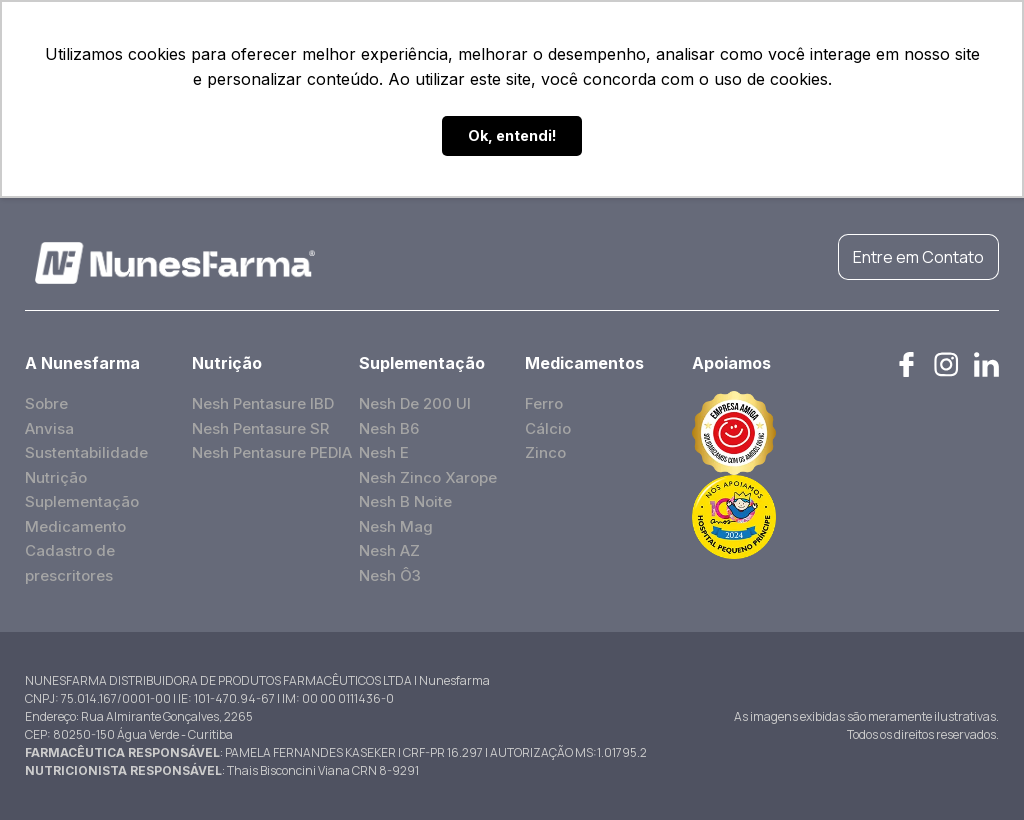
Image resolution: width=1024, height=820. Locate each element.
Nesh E (384, 452)
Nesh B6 (389, 428)
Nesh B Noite (405, 501)
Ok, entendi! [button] (512, 135)
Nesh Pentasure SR (260, 428)
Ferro (544, 403)
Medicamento (75, 526)
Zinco (545, 452)
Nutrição (56, 477)
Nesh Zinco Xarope (428, 477)
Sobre (46, 403)
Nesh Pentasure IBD (263, 403)
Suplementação (82, 501)
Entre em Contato (918, 257)
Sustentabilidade (86, 452)
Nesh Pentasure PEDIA (272, 452)
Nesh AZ (389, 550)
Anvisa (49, 428)
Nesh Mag (396, 526)
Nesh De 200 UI (415, 403)
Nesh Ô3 (390, 575)
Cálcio (548, 428)
